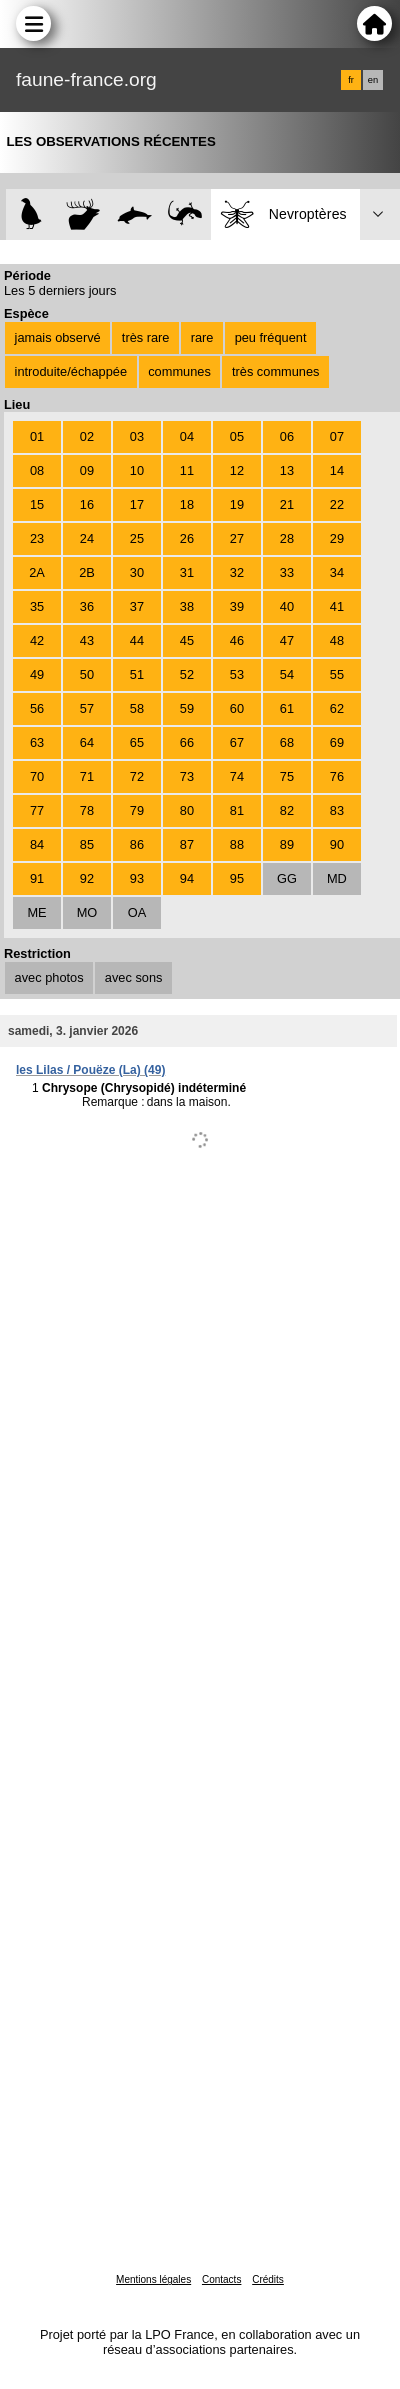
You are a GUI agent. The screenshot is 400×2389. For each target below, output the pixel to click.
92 (87, 878)
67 (237, 742)
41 (337, 606)
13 (287, 470)
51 (137, 674)
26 (187, 538)
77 (37, 810)
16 (87, 504)
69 (337, 742)
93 (137, 878)
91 (37, 878)
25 (137, 538)
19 (237, 504)
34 (337, 572)
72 (137, 776)
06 (287, 436)
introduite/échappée (71, 371)
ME (36, 912)
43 (87, 640)
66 (187, 742)
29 (337, 538)
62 (337, 708)
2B (87, 572)
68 (287, 742)
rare (202, 337)
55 (337, 674)
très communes (275, 371)
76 (337, 776)
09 (87, 470)
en (373, 80)
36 (87, 606)
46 (237, 640)
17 (137, 504)
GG (287, 878)
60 (237, 708)
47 (287, 640)
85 (87, 844)
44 (137, 640)
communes (179, 371)
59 (187, 708)
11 (187, 470)
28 (287, 538)
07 (337, 436)
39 (237, 606)
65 (137, 742)
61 (287, 708)
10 (137, 470)
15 (37, 504)
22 (337, 504)
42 (37, 640)
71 (87, 776)
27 (237, 538)
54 (287, 674)
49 (37, 674)
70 (37, 776)
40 (287, 606)
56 (37, 708)
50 (87, 674)
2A (37, 572)
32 (237, 572)
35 (37, 606)
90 (337, 844)
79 (137, 810)
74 (237, 776)
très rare (146, 337)
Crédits (268, 2279)
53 (237, 674)
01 (37, 436)
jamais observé (58, 337)
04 (187, 436)
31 (187, 572)
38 (187, 606)
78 (87, 810)
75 (287, 776)
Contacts (221, 2279)
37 (137, 606)
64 (87, 742)
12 (237, 470)
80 (187, 810)
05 (237, 436)
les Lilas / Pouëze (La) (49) (90, 1070)
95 (237, 878)
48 (337, 640)
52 (187, 674)
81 (237, 810)
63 (37, 742)
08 (37, 470)
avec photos (49, 977)
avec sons (134, 977)
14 (337, 470)
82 (287, 810)
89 (287, 844)
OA (137, 912)
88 (237, 844)
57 (87, 708)
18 (187, 504)
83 (337, 810)
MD (337, 878)
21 (287, 504)
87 (187, 844)
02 (87, 436)
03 (137, 436)
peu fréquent (271, 337)
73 (187, 776)
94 (187, 878)
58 (137, 708)
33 (287, 572)
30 (137, 572)
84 (37, 844)
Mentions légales (153, 2279)
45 (187, 640)
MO (87, 912)
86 (137, 844)
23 (37, 538)
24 (87, 538)
